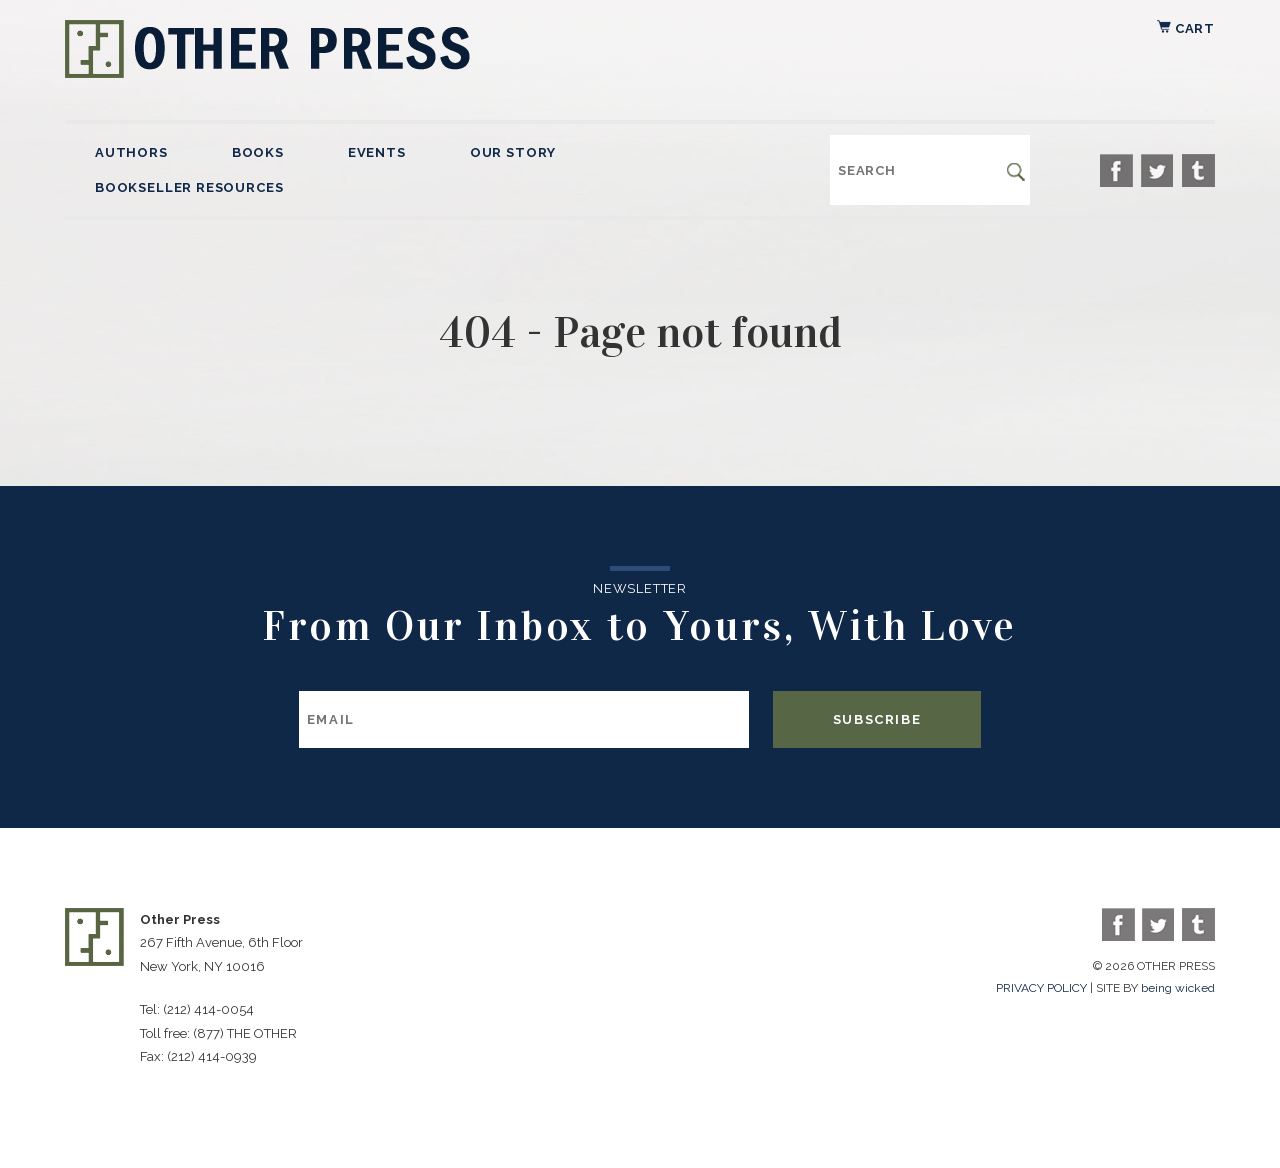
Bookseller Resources (189, 187)
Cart (1186, 28)
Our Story (513, 152)
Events (377, 152)
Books (258, 152)
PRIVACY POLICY (1041, 988)
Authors (131, 152)
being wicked (1178, 988)
